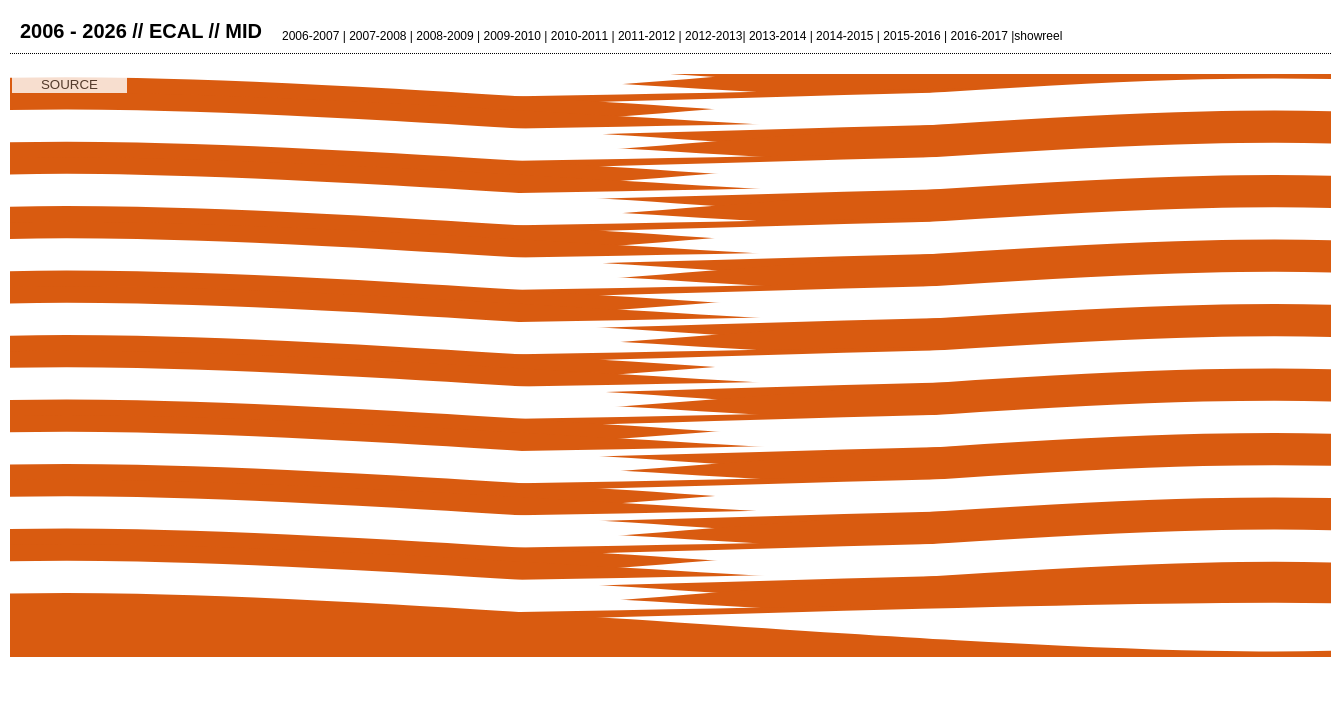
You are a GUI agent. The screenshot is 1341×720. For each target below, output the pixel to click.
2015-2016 (911, 36)
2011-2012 (646, 36)
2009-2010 (512, 36)
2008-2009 (444, 36)
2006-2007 (310, 36)
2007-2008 (377, 36)
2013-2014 (777, 36)
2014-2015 (844, 36)
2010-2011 (579, 36)
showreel (1038, 36)
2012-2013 (713, 36)
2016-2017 (978, 36)
